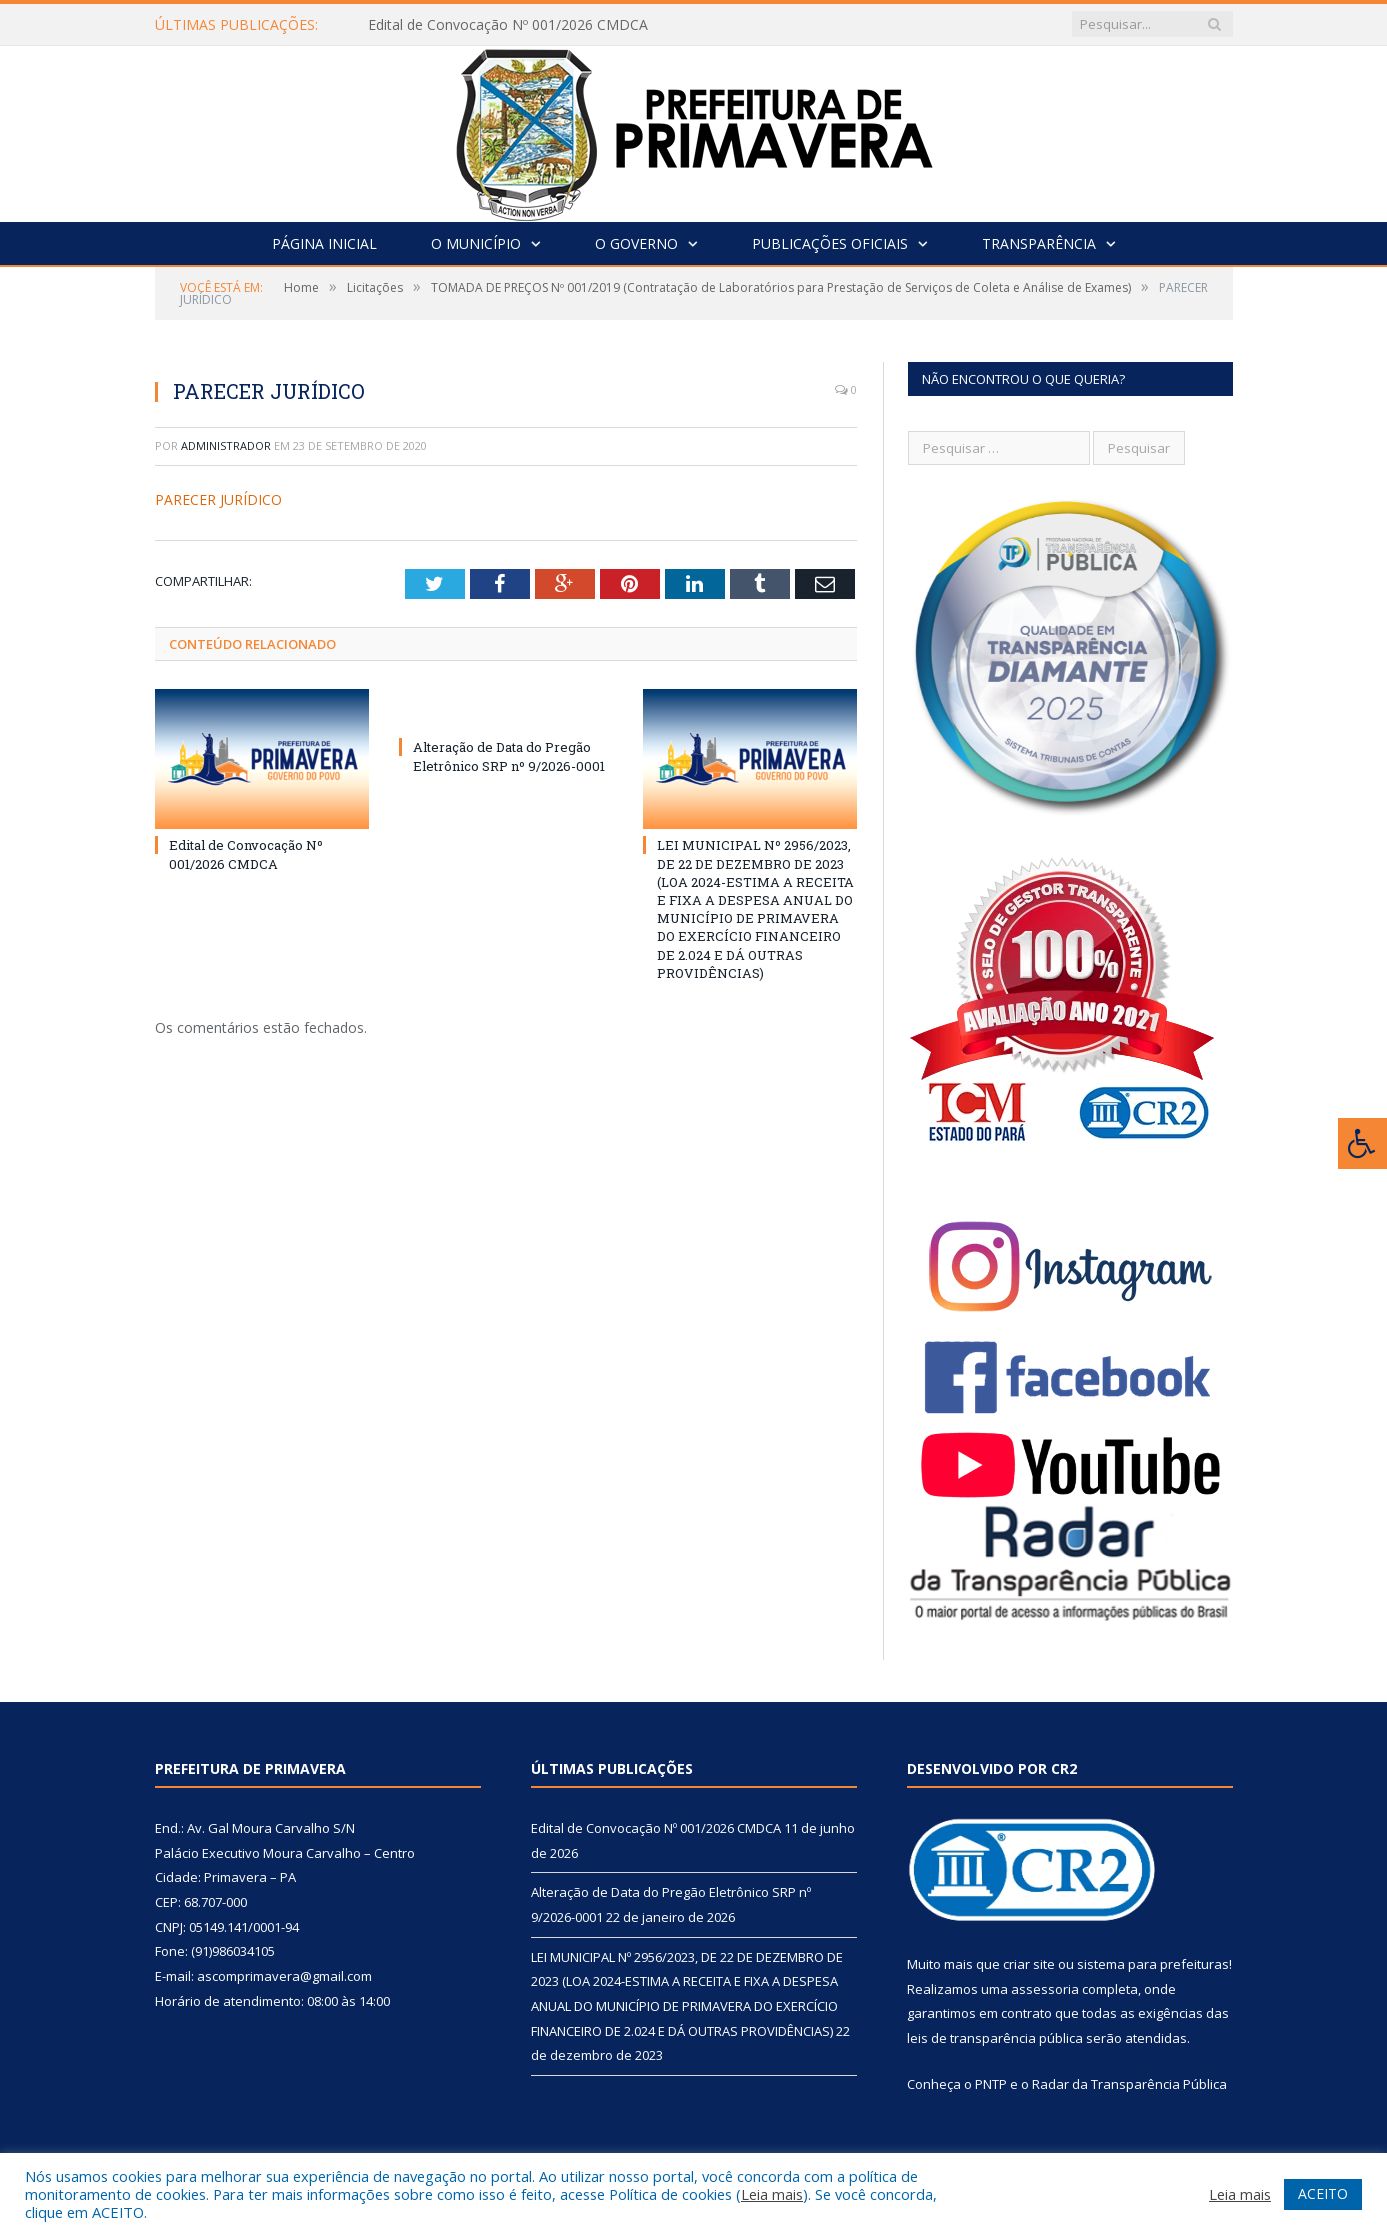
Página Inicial (324, 243)
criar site (1029, 1964)
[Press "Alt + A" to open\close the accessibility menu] (1362, 1143)
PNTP (991, 2084)
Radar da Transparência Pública (1129, 2084)
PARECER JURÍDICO (218, 499)
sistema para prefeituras (1153, 1964)
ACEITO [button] (1323, 2193)
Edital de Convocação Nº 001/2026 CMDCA (508, 25)
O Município (476, 243)
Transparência (1039, 243)
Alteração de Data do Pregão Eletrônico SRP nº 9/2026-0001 (509, 756)
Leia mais (772, 2194)
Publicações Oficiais (830, 243)
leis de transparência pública (995, 2038)
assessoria (1045, 1989)
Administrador (226, 445)
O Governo (636, 243)
